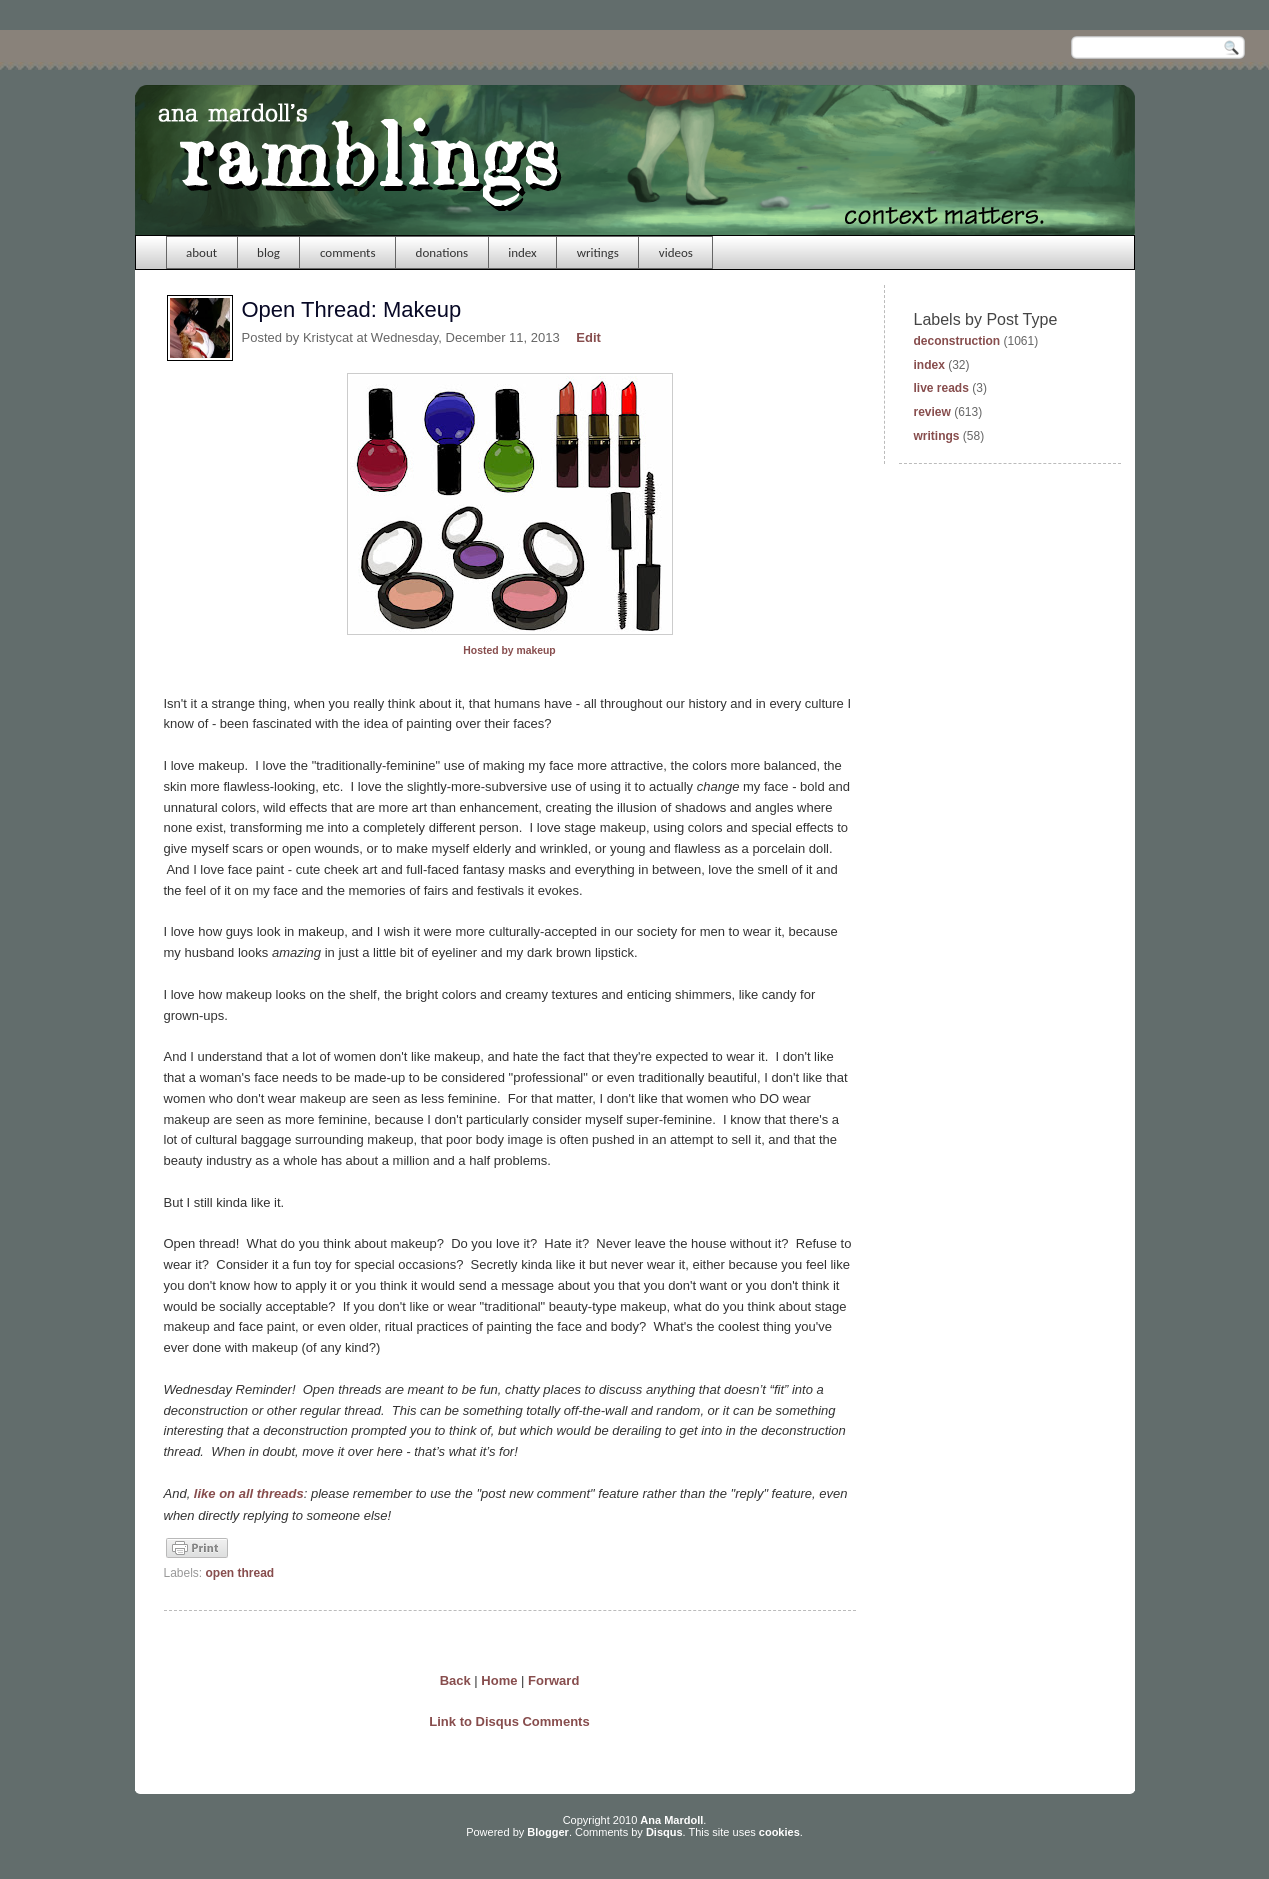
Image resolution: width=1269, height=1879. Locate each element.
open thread (240, 1573)
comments (348, 252)
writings (598, 252)
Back (455, 1680)
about (201, 252)
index (522, 252)
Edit (588, 337)
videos (676, 252)
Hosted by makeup (509, 650)
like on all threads (246, 1493)
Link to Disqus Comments (509, 1721)
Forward (553, 1680)
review (932, 412)
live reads (941, 388)
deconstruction (957, 341)
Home (499, 1680)
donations (442, 252)
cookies (779, 1832)
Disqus (664, 1832)
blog (268, 252)
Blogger (548, 1832)
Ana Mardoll (671, 1820)
